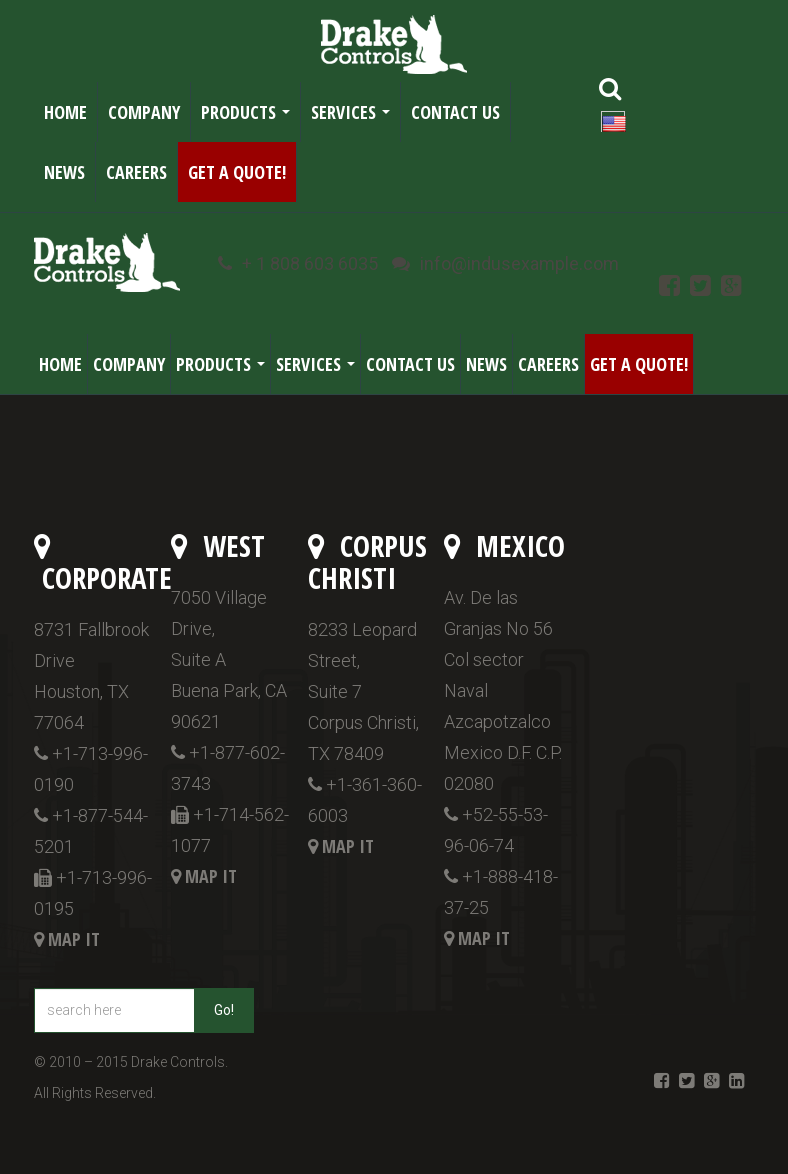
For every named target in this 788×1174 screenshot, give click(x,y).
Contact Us (455, 112)
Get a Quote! (237, 172)
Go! (224, 1010)
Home (65, 112)
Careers (136, 172)
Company (144, 112)
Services (354, 118)
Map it (74, 939)
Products (249, 118)
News (64, 172)
